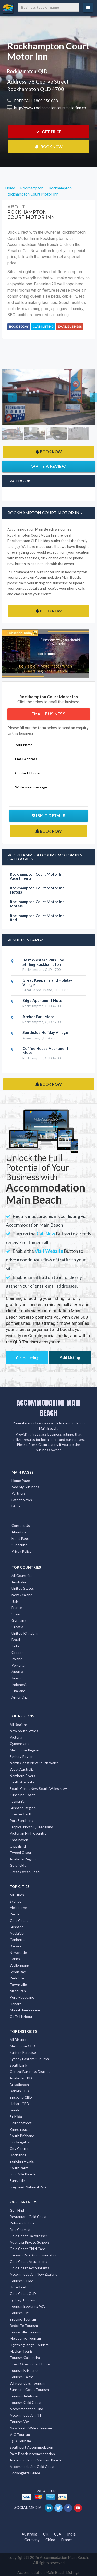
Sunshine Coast (22, 1795)
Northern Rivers (22, 1775)
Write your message (31, 787)
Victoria (16, 1737)
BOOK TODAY (18, 327)
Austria (17, 1671)
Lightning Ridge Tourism (29, 2345)
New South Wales (24, 1731)
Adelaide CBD (21, 2078)
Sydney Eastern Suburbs (29, 2059)
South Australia (22, 1782)
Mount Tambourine (25, 2010)
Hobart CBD (19, 2103)
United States (22, 1588)
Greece (17, 1652)
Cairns (15, 1959)
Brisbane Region (23, 1807)
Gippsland (18, 1846)
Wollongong (19, 1965)
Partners (18, 1493)
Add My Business (25, 1487)
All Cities (17, 1895)
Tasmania (17, 1801)
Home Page (20, 1480)
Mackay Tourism (22, 2351)
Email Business (70, 327)
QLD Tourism (20, 2441)
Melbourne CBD (22, 2046)
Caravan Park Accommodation (33, 2255)
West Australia (22, 1769)
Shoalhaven (19, 1840)
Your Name (23, 745)
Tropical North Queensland (31, 1827)
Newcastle (18, 1952)
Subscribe (19, 1545)
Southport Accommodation (31, 2447)
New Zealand (21, 1595)
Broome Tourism (23, 2319)
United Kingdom (24, 1633)
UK (45, 2534)
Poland (16, 1659)
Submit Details (49, 815)
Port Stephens (21, 1820)
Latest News (21, 1499)
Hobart (15, 2004)
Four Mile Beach (22, 2174)
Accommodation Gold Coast (32, 2466)
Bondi (14, 2110)
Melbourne (18, 1907)
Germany (18, 1620)
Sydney (15, 1901)
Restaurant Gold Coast (28, 2216)
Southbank (18, 2065)
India (15, 1646)
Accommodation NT (26, 2415)
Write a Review (48, 466)
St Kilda (16, 2116)
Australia (18, 1582)
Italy (15, 1601)
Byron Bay (18, 1971)
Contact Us (20, 1525)
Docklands (18, 2155)
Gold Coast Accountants (30, 2268)
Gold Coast (19, 1920)
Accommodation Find (26, 2409)
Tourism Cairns (22, 2377)
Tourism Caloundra (25, 2357)
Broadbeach (19, 2084)
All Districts (19, 2039)
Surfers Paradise (23, 2052)
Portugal (18, 1665)
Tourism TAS (20, 2313)
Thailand (18, 1691)
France (16, 1607)
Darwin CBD (19, 2091)
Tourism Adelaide (24, 2396)
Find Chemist (20, 2229)
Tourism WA (19, 2421)
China (50, 2539)
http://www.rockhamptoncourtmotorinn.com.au (53, 107)
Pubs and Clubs (22, 2223)
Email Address (26, 759)
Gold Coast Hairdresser (28, 2236)
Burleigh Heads (22, 2161)
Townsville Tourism (25, 2332)
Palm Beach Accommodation (32, 2453)
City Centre (19, 2148)
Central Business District (30, 2071)
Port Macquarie (22, 1997)
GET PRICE (48, 131)
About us (18, 1532)
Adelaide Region (23, 1859)
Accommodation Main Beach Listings (48, 2572)
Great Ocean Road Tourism (31, 2364)
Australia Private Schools (30, 2242)
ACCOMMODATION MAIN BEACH (49, 1407)
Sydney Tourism (22, 2300)
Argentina (19, 1697)
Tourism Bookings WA (27, 2306)
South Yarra (19, 2168)
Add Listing (70, 1357)
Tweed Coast (20, 1852)
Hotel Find (18, 2287)
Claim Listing (43, 327)
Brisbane (17, 1927)
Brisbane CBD (21, 2097)
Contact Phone (27, 773)
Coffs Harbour (21, 2016)
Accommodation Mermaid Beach (35, 2460)
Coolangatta (20, 2142)
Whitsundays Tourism (27, 2383)
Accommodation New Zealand (33, 2274)
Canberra (17, 1939)
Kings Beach (20, 2129)
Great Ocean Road (25, 1872)
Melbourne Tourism (25, 2338)
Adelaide (17, 1933)
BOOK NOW (49, 146)
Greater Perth (21, 1814)
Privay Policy (21, 1551)
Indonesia (19, 1684)
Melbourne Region (24, 1750)
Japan (16, 1678)
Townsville (18, 1984)
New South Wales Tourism (31, 2428)
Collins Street (21, 2123)
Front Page (20, 1538)
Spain (15, 1614)
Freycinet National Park (28, 2187)
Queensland (19, 1743)
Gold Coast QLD (23, 2293)
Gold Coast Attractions (28, 2261)
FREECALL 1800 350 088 (35, 100)
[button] (9, 397)
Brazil (15, 1639)
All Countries (21, 1575)
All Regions (19, 1724)
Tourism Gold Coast (26, 2402)
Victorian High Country (28, 1833)
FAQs (15, 1506)
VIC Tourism (20, 2434)
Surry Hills (18, 2180)
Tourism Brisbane (24, 2370)
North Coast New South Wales (34, 1763)
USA (57, 2534)
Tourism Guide (21, 2281)
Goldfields (18, 1865)
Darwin (15, 1946)
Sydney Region (21, 1756)
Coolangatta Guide (25, 2473)
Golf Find (17, 2210)
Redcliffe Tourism (24, 2325)
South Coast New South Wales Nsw (38, 1788)
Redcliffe (17, 1978)
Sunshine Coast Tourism (29, 2389)
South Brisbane (22, 2135)
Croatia (17, 1627)
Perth (14, 1914)
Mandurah (18, 1991)
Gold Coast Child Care (27, 2248)
